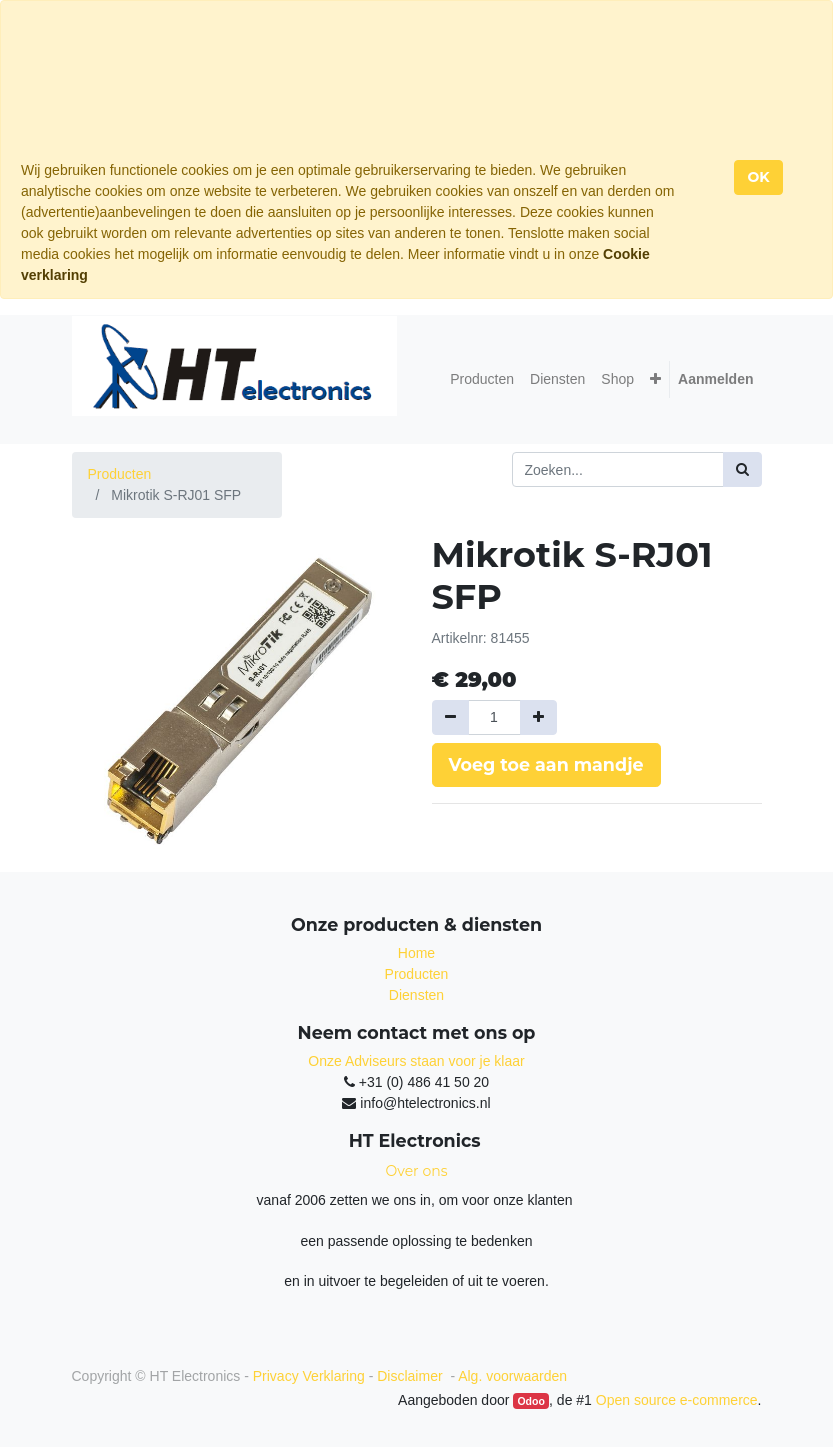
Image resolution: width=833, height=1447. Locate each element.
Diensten (416, 995)
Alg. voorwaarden (512, 1376)
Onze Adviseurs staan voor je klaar (416, 1061)
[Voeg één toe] (538, 717)
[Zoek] (742, 469)
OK (758, 177)
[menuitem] (482, 379)
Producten (120, 474)
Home (416, 953)
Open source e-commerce (677, 1400)
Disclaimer (411, 1376)
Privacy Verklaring (309, 1376)
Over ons (417, 1171)
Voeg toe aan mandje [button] (546, 764)
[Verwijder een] (450, 717)
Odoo (530, 1401)
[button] (655, 379)
